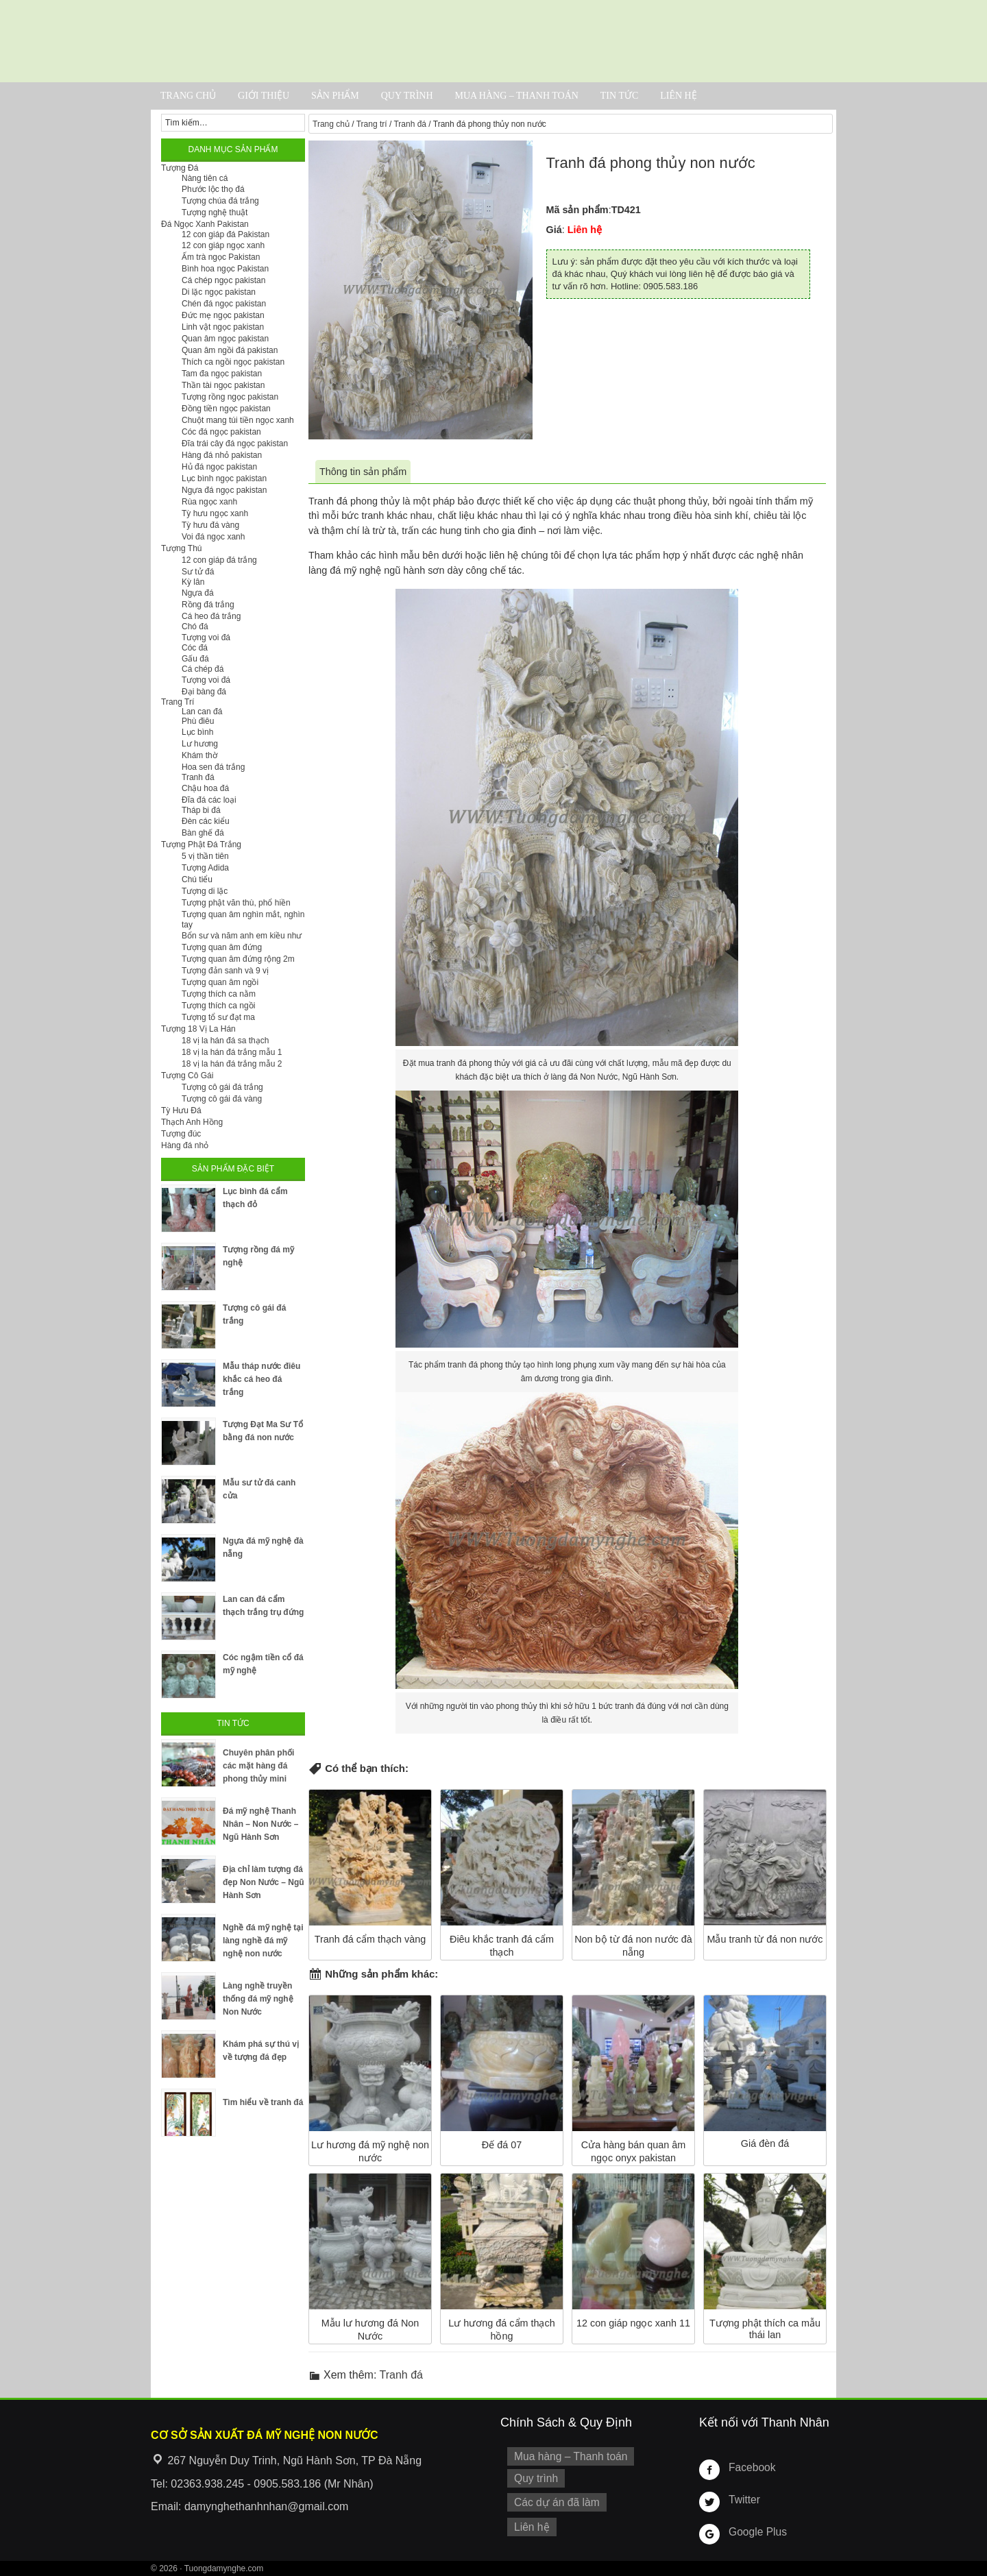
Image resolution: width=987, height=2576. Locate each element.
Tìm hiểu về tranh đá (263, 2102)
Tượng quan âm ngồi (220, 982)
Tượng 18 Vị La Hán (198, 1029)
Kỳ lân (193, 582)
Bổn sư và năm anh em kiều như (242, 935)
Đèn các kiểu (206, 821)
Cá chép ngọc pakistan (223, 280)
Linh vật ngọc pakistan (223, 327)
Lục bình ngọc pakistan (224, 478)
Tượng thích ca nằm (219, 994)
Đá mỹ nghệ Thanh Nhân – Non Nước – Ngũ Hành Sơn (260, 1824)
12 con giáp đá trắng (219, 560)
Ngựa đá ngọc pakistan (224, 490)
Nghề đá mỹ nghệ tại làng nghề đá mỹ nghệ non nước (263, 1940)
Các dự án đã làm (553, 2498)
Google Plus (755, 2531)
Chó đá (195, 626)
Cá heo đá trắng (211, 616)
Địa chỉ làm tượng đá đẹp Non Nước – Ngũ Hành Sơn (263, 1882)
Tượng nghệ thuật (214, 212)
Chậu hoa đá (205, 788)
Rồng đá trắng (208, 604)
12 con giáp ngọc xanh (223, 245)
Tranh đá (409, 124)
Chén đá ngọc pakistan (224, 303)
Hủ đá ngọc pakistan (219, 467)
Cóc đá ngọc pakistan (221, 432)
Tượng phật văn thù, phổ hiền (236, 903)
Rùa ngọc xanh (209, 502)
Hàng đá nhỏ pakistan (222, 455)
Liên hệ (678, 95)
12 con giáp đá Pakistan (225, 234)
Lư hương (200, 744)
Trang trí (371, 124)
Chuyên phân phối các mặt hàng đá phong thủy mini (258, 1766)
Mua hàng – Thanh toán (516, 95)
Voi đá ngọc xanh (213, 537)
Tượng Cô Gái (187, 1075)
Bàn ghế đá (203, 833)
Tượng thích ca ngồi (218, 1005)
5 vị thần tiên (205, 856)
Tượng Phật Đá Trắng (201, 844)
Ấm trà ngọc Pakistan (221, 257)
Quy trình (407, 95)
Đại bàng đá (204, 691)
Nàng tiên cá (205, 178)
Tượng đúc (181, 1134)
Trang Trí (177, 702)
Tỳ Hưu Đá (181, 1110)
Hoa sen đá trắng (213, 767)
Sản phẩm (335, 95)
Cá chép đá (202, 669)
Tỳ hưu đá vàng (210, 525)
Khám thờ (199, 755)
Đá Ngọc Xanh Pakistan (205, 224)
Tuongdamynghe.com (224, 2568)
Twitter (743, 2499)
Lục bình (197, 732)
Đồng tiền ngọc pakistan (226, 408)
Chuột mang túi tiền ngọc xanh (238, 420)
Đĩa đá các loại (209, 800)
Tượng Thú (181, 548)
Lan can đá (202, 711)
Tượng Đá (179, 168)
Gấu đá (195, 659)
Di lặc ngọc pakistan (219, 292)
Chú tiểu (197, 879)
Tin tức (619, 95)
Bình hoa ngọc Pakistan (225, 269)
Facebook (750, 2467)
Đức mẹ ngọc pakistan (223, 315)
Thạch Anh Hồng (192, 1122)
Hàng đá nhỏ (184, 1145)
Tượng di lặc (205, 891)
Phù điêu (198, 721)
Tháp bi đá (201, 810)
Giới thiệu (263, 95)
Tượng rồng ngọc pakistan (230, 397)
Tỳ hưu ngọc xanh (215, 513)
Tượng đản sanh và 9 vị (225, 970)
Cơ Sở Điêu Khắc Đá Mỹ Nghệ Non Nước (493, 41)
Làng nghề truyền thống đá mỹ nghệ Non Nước (258, 1999)
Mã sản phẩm (577, 209)
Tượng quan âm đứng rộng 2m (238, 959)
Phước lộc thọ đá (213, 189)
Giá (554, 229)
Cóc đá (195, 648)
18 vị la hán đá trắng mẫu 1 (232, 1052)
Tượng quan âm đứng (222, 947)
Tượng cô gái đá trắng (222, 1087)
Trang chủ (188, 95)
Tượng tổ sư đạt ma (218, 1017)
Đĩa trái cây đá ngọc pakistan (235, 443)
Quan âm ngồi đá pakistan (230, 350)
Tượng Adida (205, 868)
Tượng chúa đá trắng (220, 201)
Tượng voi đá (206, 637)
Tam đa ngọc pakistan (222, 373)
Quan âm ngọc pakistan (225, 338)
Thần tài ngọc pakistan (223, 385)
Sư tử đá (198, 571)
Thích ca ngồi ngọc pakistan (233, 362)
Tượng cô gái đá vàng (222, 1099)
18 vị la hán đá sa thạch (225, 1040)
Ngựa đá (198, 593)
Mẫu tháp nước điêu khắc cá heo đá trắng (261, 1379)
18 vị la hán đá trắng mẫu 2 (232, 1064)
